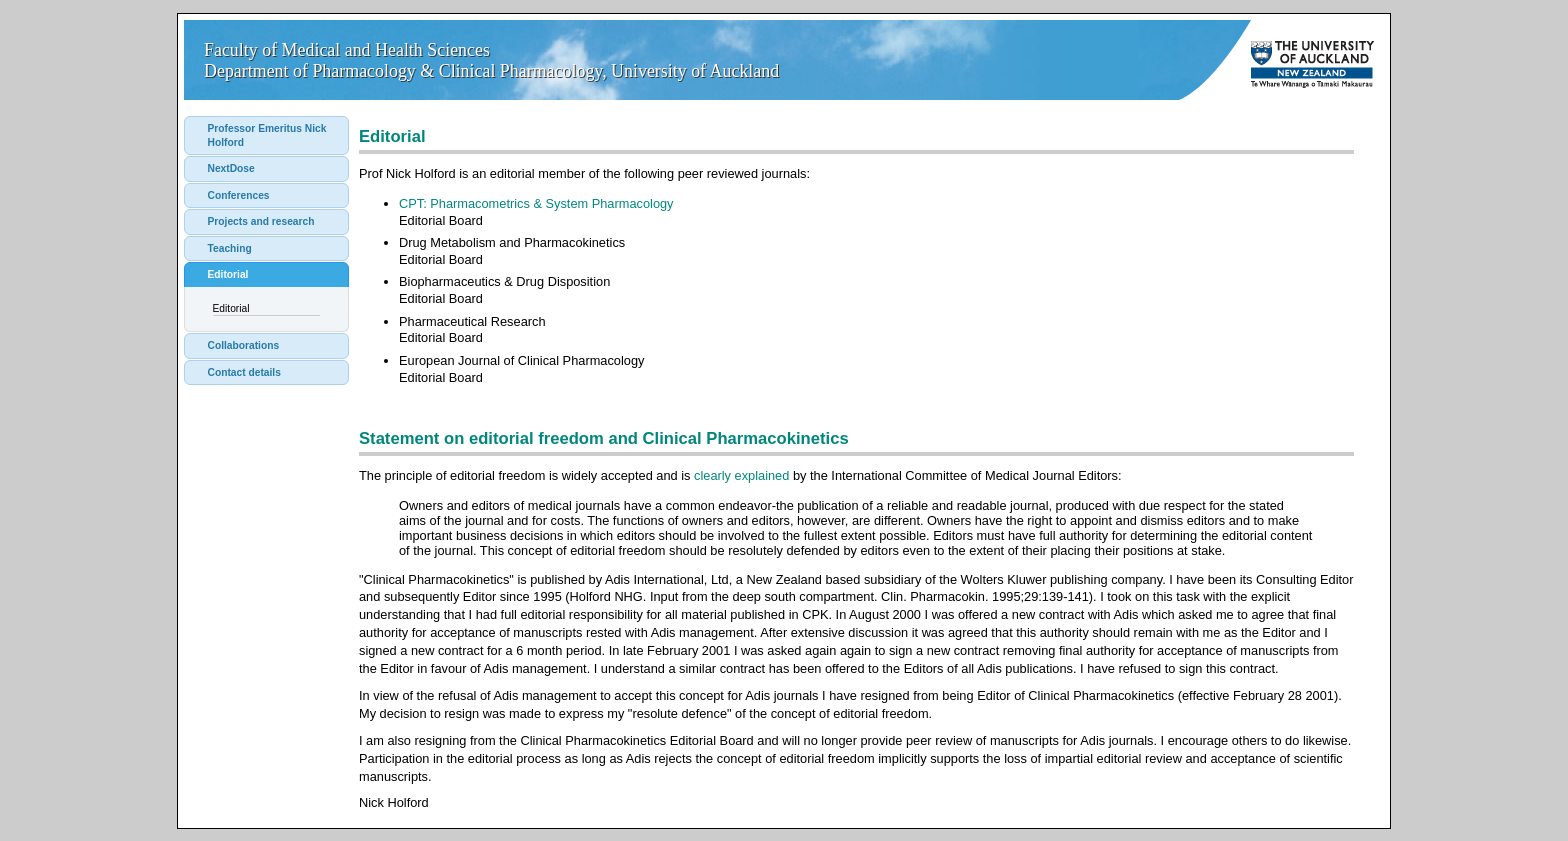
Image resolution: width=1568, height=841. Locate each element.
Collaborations (244, 345)
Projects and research (261, 221)
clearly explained (741, 475)
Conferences (239, 195)
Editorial (228, 274)
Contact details (244, 372)
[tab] (266, 135)
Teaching (230, 248)
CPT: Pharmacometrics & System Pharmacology (536, 203)
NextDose (231, 168)
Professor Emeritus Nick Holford (267, 135)
